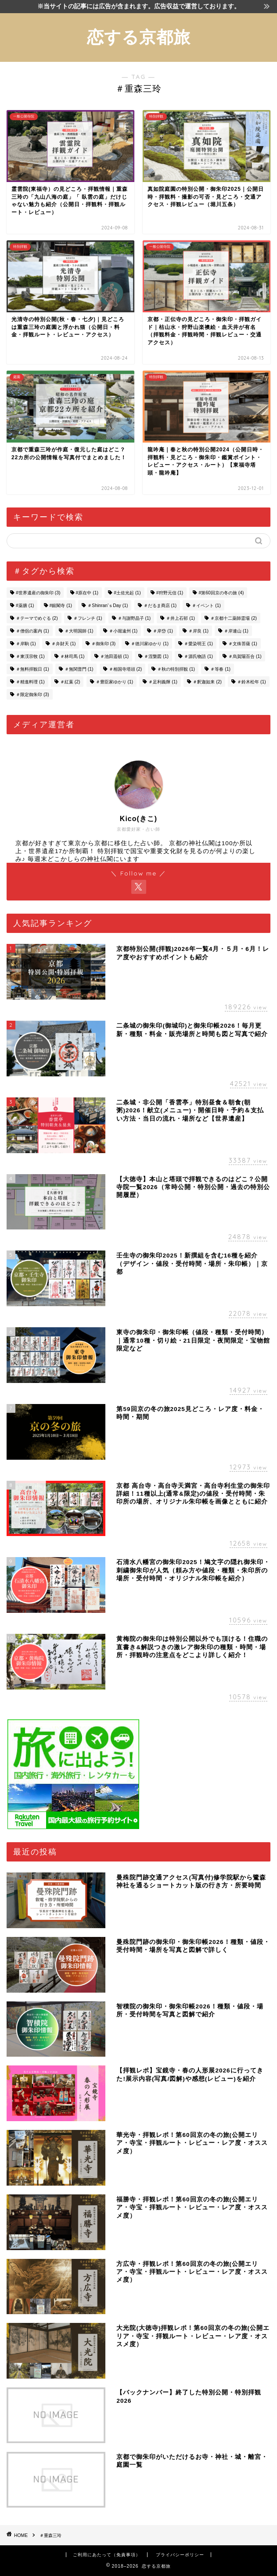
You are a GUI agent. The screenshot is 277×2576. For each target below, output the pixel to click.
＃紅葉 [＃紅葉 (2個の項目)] (70, 681)
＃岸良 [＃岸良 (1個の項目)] (198, 631)
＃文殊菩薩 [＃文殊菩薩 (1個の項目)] (242, 643)
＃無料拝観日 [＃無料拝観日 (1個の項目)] (32, 669)
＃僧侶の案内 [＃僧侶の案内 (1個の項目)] (32, 631)
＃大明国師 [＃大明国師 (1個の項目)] (79, 631)
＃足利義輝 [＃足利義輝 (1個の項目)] (162, 681)
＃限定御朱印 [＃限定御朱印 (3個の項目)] (32, 694)
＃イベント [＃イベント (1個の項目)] (206, 605)
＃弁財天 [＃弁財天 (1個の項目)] (63, 643)
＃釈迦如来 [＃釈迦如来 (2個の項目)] (207, 681)
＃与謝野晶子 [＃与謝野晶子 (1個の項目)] (134, 618)
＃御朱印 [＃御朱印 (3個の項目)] (103, 643)
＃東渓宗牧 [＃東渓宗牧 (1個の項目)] (30, 656)
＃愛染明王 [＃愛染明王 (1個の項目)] (198, 643)
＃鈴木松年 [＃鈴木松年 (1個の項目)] (251, 681)
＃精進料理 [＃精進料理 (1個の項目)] (30, 681)
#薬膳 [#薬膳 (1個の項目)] (25, 605)
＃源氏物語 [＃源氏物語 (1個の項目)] (198, 656)
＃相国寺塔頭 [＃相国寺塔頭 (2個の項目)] (125, 669)
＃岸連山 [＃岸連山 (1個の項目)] (236, 631)
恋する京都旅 (139, 36)
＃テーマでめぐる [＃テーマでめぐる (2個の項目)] (37, 618)
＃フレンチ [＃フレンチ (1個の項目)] (87, 618)
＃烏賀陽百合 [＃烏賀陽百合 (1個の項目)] (245, 656)
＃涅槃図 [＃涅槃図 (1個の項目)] (156, 656)
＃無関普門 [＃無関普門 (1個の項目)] (79, 669)
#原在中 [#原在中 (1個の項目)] (87, 592)
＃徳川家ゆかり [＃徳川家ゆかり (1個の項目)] (150, 643)
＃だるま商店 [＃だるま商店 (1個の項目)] (160, 605)
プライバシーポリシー (180, 2554)
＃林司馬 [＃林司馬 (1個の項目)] (72, 656)
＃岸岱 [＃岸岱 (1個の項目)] (163, 631)
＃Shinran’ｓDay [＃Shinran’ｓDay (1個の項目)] (107, 605)
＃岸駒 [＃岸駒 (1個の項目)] (26, 643)
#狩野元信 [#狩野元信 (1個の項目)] (169, 592)
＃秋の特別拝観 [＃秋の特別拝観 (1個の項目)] (176, 669)
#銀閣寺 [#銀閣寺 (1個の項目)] (61, 605)
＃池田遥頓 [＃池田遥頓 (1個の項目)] (114, 656)
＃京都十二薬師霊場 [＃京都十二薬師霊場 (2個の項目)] (233, 618)
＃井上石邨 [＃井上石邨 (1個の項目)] (180, 618)
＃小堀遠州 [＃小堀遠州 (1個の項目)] (123, 631)
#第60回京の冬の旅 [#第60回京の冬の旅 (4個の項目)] (221, 592)
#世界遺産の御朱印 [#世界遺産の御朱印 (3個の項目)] (38, 592)
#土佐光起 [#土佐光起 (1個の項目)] (127, 592)
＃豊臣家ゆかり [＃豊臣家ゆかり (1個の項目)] (114, 681)
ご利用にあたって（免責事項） (106, 2554)
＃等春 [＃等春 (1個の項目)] (220, 669)
